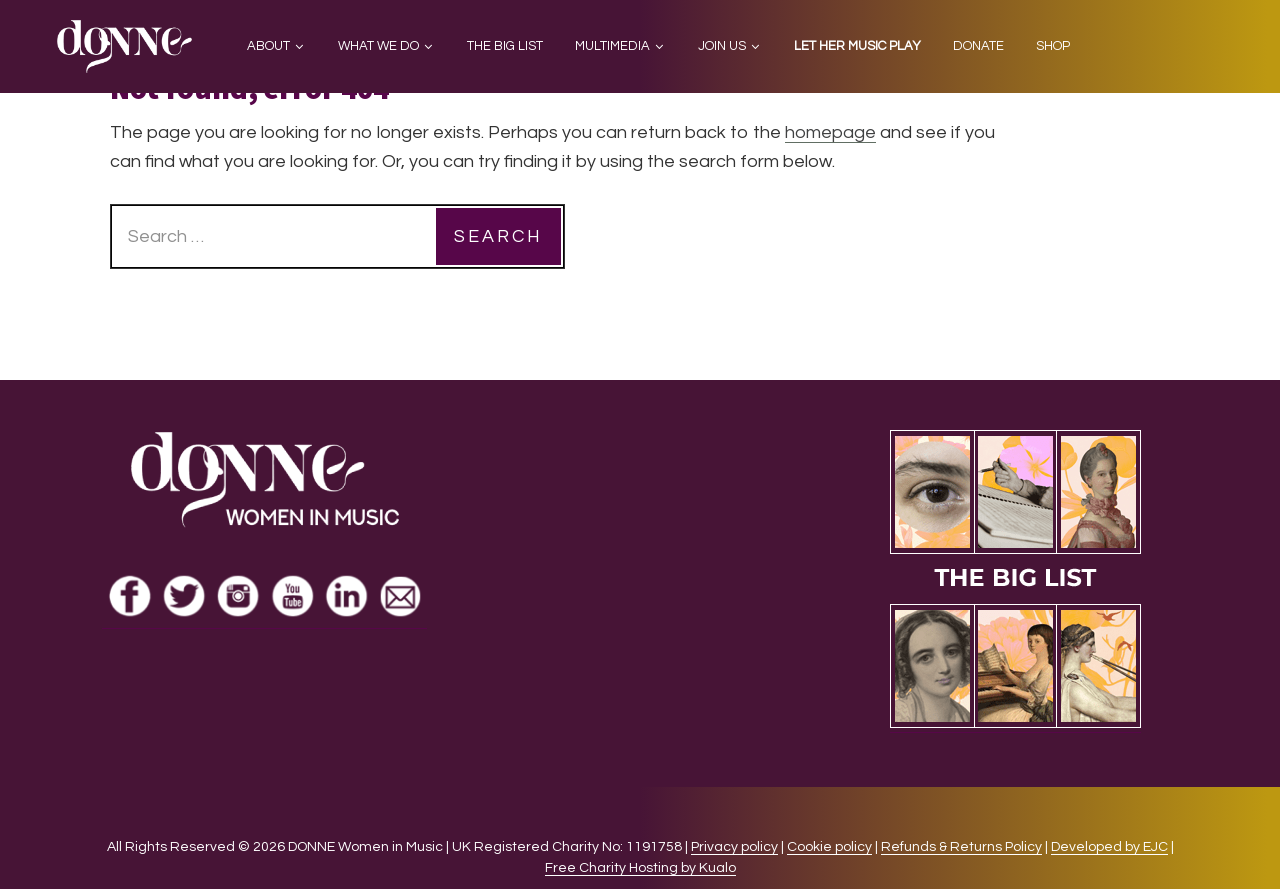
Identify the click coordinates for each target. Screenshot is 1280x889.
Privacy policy (734, 847)
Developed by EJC (1109, 847)
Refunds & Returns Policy (961, 847)
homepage (830, 132)
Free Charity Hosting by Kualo (640, 868)
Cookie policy (829, 847)
